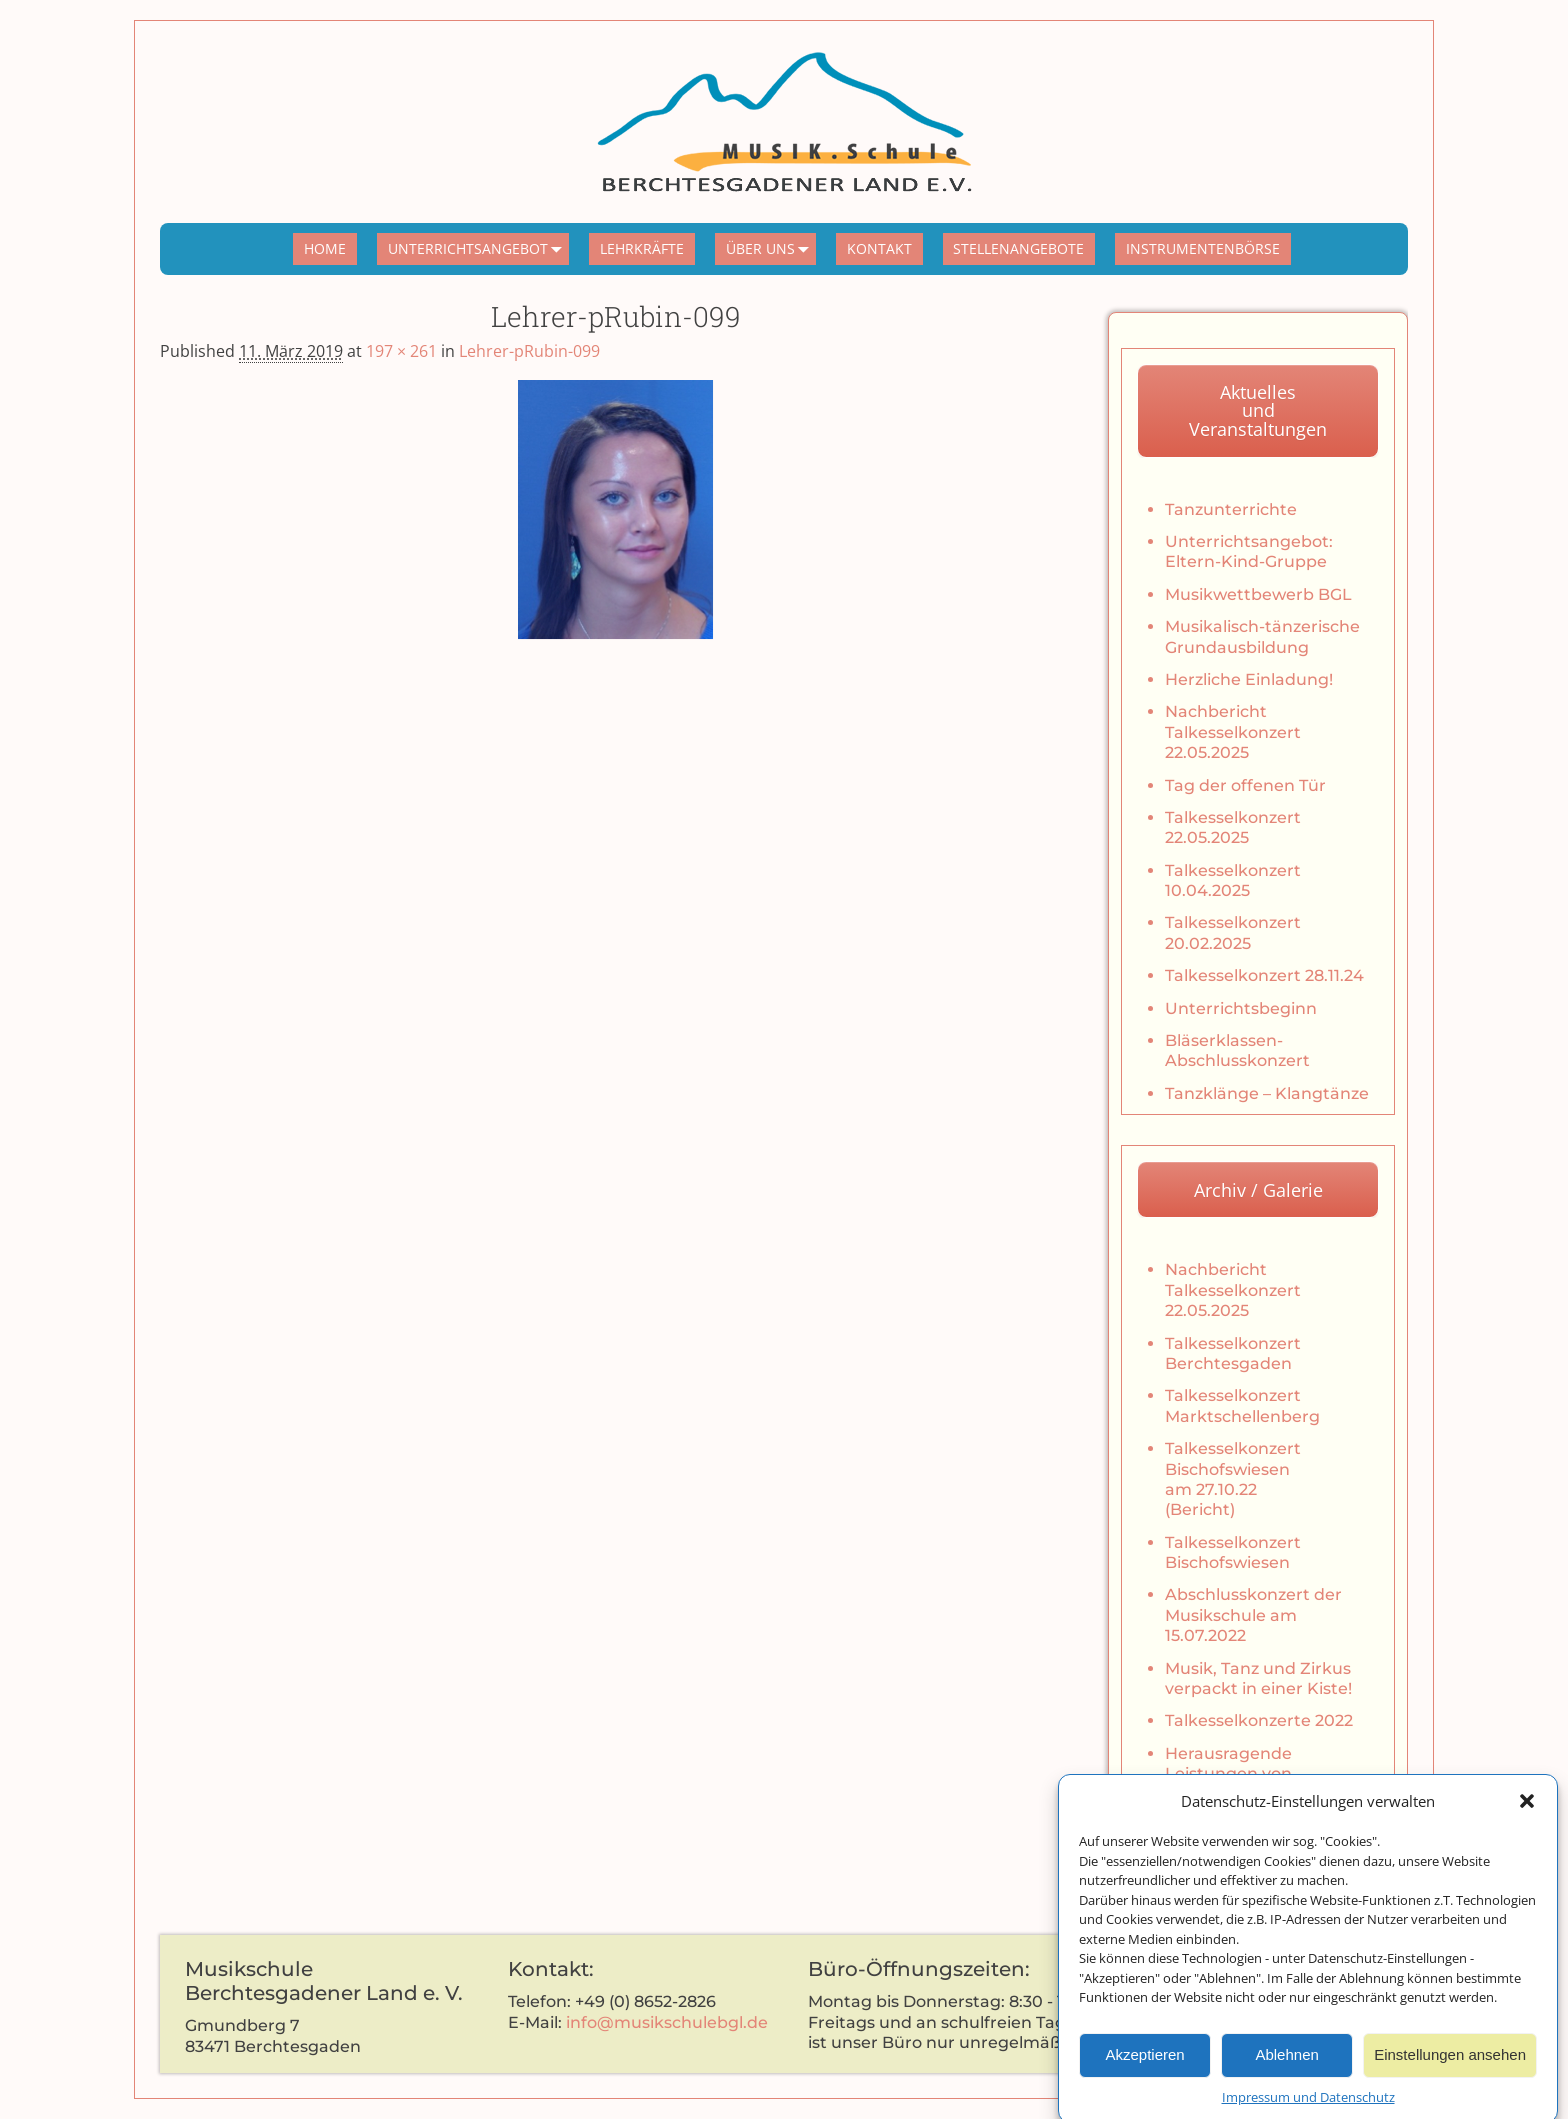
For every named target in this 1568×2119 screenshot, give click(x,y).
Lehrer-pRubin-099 (529, 351)
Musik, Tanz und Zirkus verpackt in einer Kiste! (1258, 1678)
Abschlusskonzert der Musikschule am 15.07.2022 (1253, 1615)
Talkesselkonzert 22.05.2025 (1233, 827)
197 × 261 (401, 351)
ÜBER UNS (771, 249)
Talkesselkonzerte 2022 (1259, 1720)
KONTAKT (879, 248)
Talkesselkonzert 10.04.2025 (1233, 880)
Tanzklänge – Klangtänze (1267, 1093)
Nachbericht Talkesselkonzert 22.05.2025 (1233, 732)
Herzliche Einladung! (1249, 679)
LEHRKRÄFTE (642, 248)
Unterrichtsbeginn (1241, 1008)
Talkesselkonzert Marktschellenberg (1242, 1405)
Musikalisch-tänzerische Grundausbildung (1262, 636)
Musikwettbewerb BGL (1258, 594)
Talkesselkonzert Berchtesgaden (1233, 1353)
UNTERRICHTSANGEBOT (479, 249)
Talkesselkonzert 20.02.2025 (1233, 932)
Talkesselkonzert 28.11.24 (1264, 975)
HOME (325, 248)
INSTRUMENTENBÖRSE (1203, 248)
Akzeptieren (1144, 2071)
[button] (1527, 1818)
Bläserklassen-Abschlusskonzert (1237, 1050)
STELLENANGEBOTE (1018, 248)
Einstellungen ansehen (1450, 2071)
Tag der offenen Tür (1245, 785)
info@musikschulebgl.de (667, 2022)
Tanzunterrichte (1231, 509)
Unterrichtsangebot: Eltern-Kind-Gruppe (1249, 551)
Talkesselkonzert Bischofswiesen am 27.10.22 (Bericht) (1233, 1479)
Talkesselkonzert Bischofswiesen (1233, 1552)
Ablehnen (1286, 2071)
